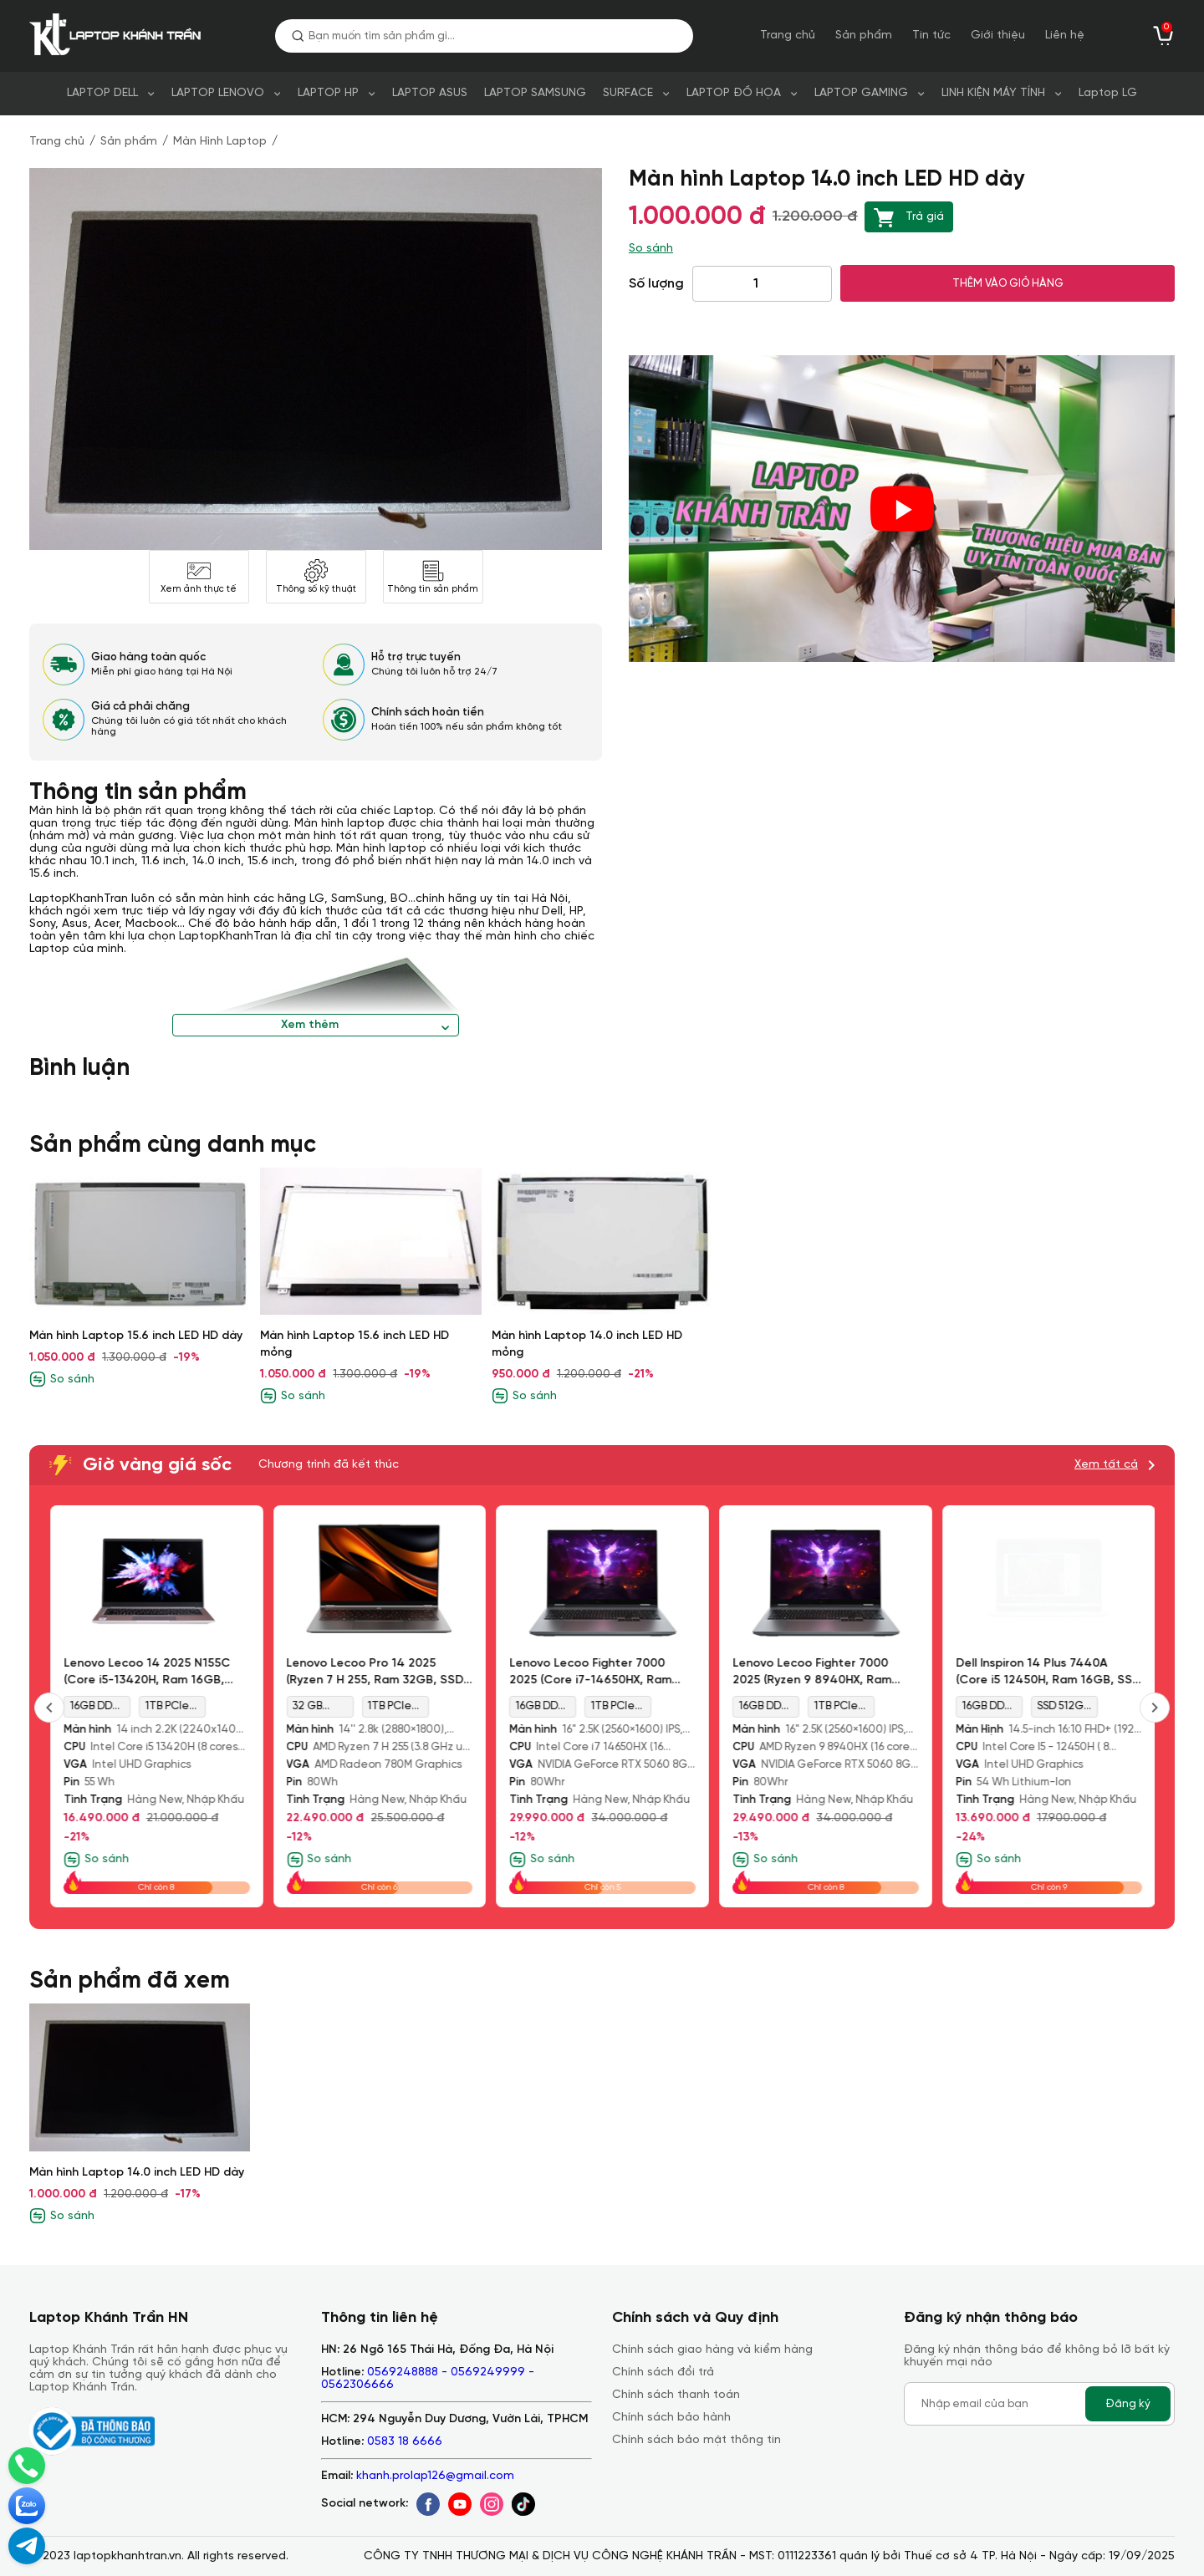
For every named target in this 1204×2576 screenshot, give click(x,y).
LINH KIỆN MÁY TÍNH (993, 93)
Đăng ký (1127, 2404)
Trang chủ (787, 35)
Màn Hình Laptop (220, 141)
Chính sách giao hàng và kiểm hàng (712, 2350)
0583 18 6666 (404, 2442)
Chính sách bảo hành (671, 2417)
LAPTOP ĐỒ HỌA (733, 93)
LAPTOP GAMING (861, 93)
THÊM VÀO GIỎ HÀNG (1008, 283)
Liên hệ (1064, 35)
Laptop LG (1108, 93)
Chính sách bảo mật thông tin (696, 2440)
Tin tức (931, 35)
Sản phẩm (863, 35)
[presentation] (1155, 1708)
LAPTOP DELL (102, 93)
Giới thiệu (998, 35)
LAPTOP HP (328, 93)
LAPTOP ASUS (429, 93)
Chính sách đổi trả (663, 2372)
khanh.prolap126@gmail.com (435, 2476)
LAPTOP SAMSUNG (535, 93)
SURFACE (628, 93)
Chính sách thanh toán (676, 2395)
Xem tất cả (1106, 1465)
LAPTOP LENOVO (217, 93)
